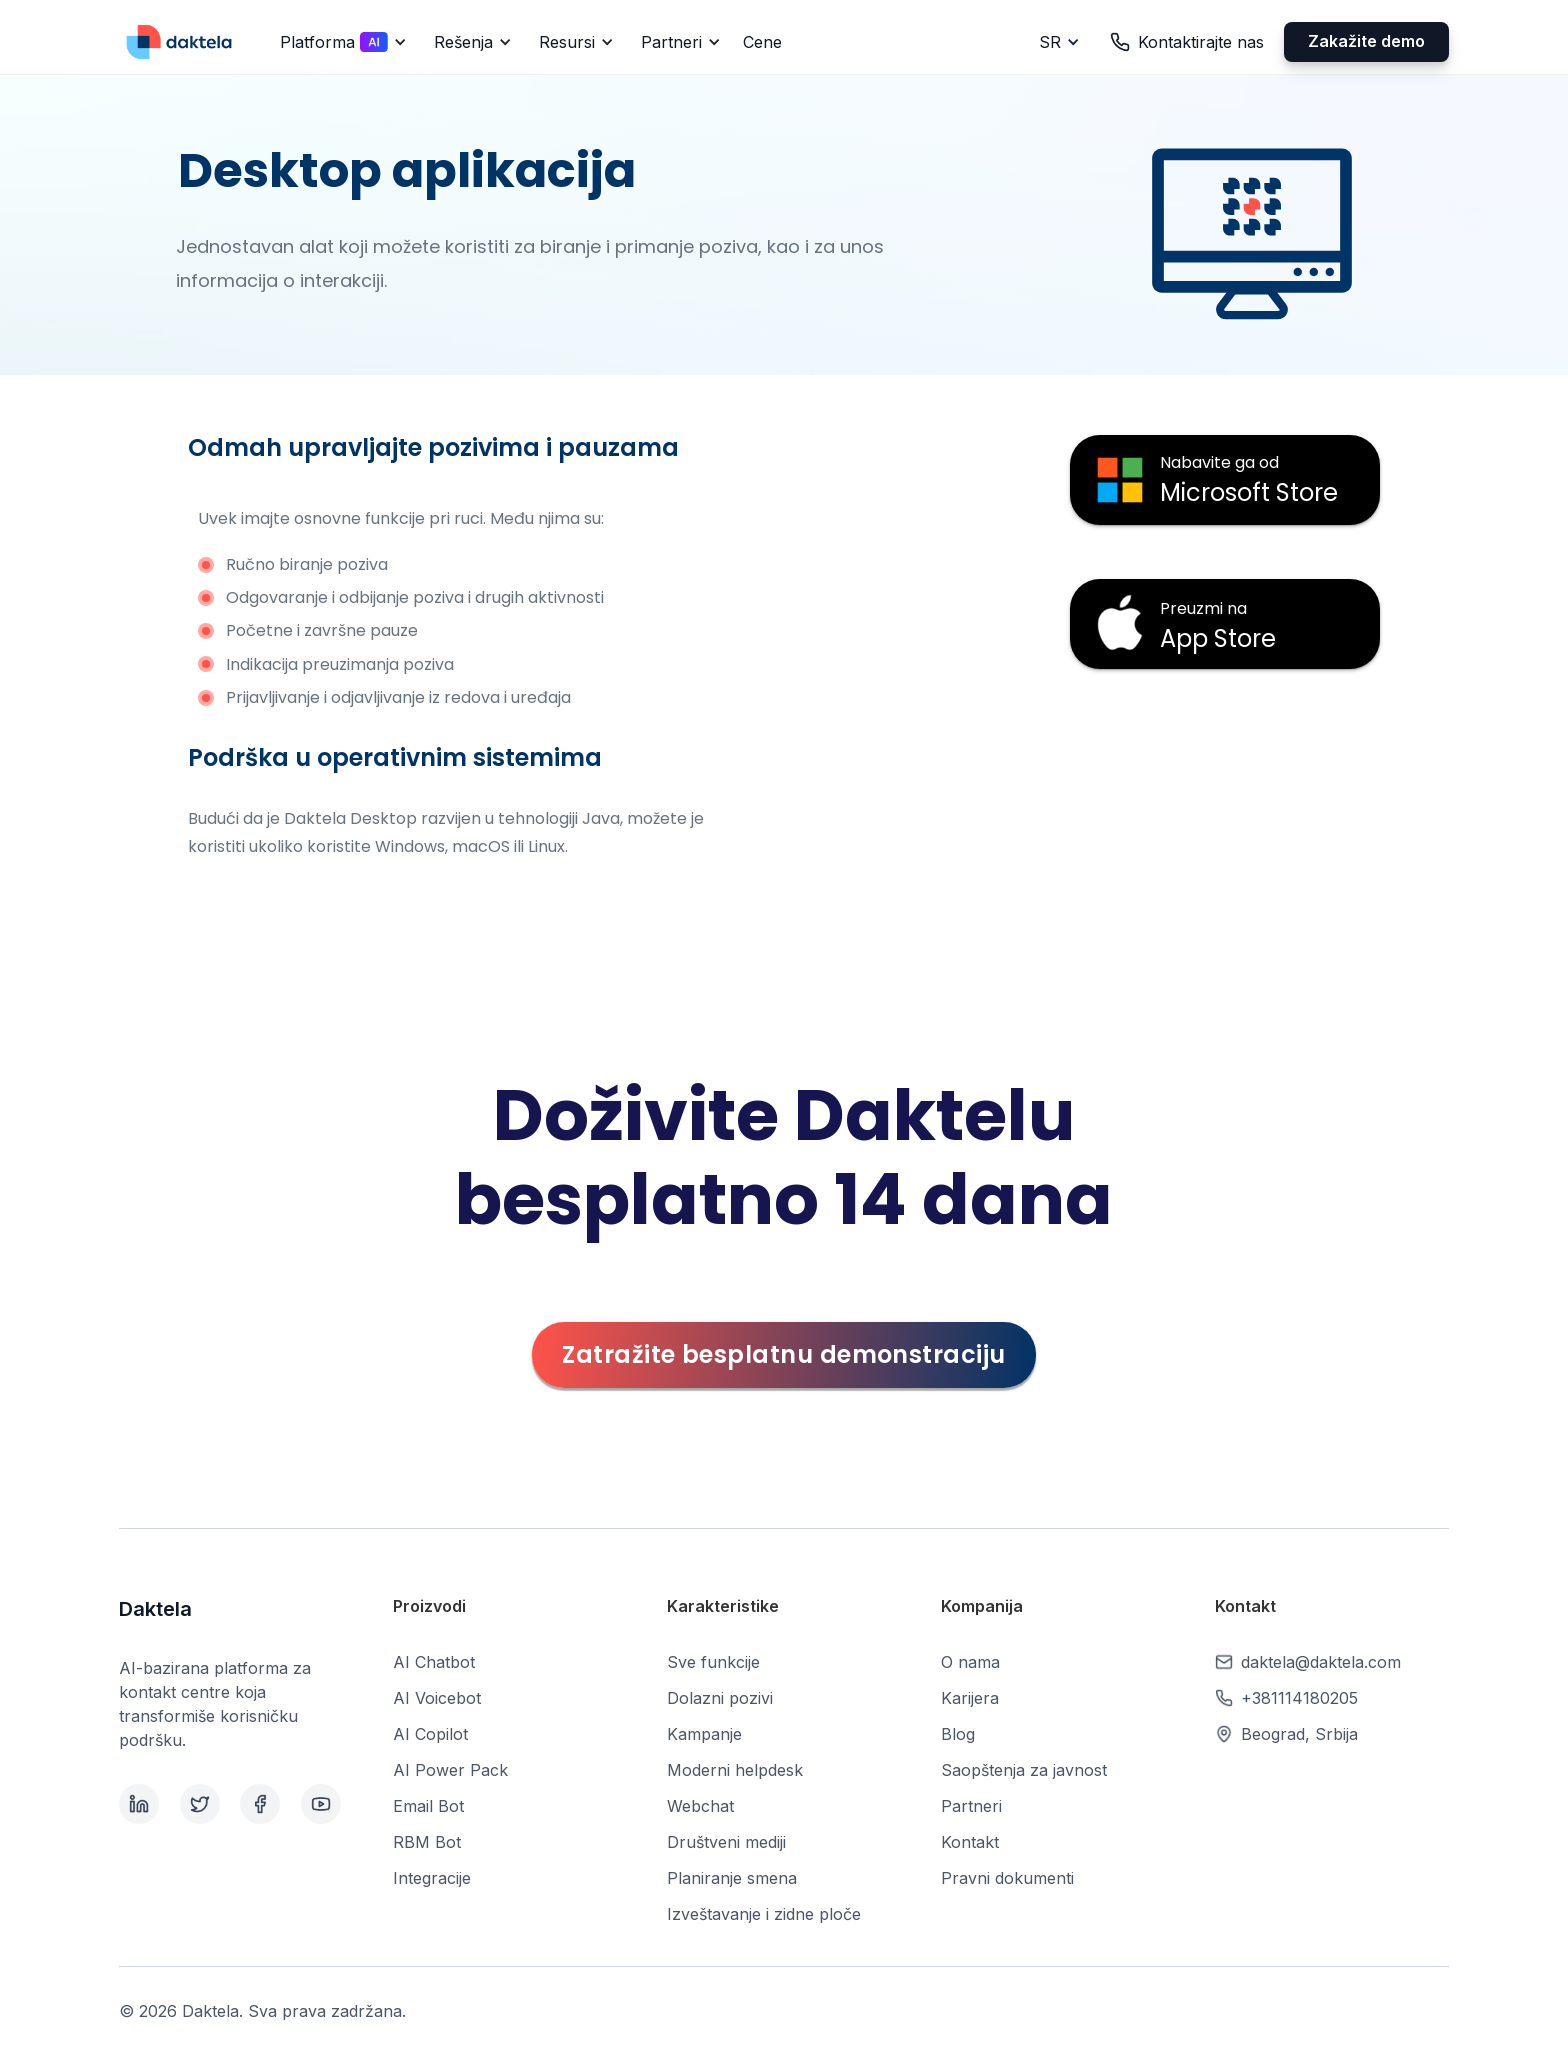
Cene (762, 42)
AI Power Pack (450, 1770)
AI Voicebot (437, 1698)
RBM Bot (427, 1842)
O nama (970, 1662)
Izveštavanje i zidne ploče (764, 1914)
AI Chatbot (434, 1662)
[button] (340, 42)
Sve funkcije (713, 1662)
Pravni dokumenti (1007, 1878)
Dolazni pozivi (720, 1698)
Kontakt (970, 1842)
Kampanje (704, 1734)
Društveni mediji (726, 1842)
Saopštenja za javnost (1024, 1770)
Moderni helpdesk (735, 1770)
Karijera (970, 1698)
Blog (958, 1734)
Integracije (432, 1878)
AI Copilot (430, 1734)
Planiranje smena (732, 1878)
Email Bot (428, 1806)
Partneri (971, 1806)
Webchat (700, 1806)
